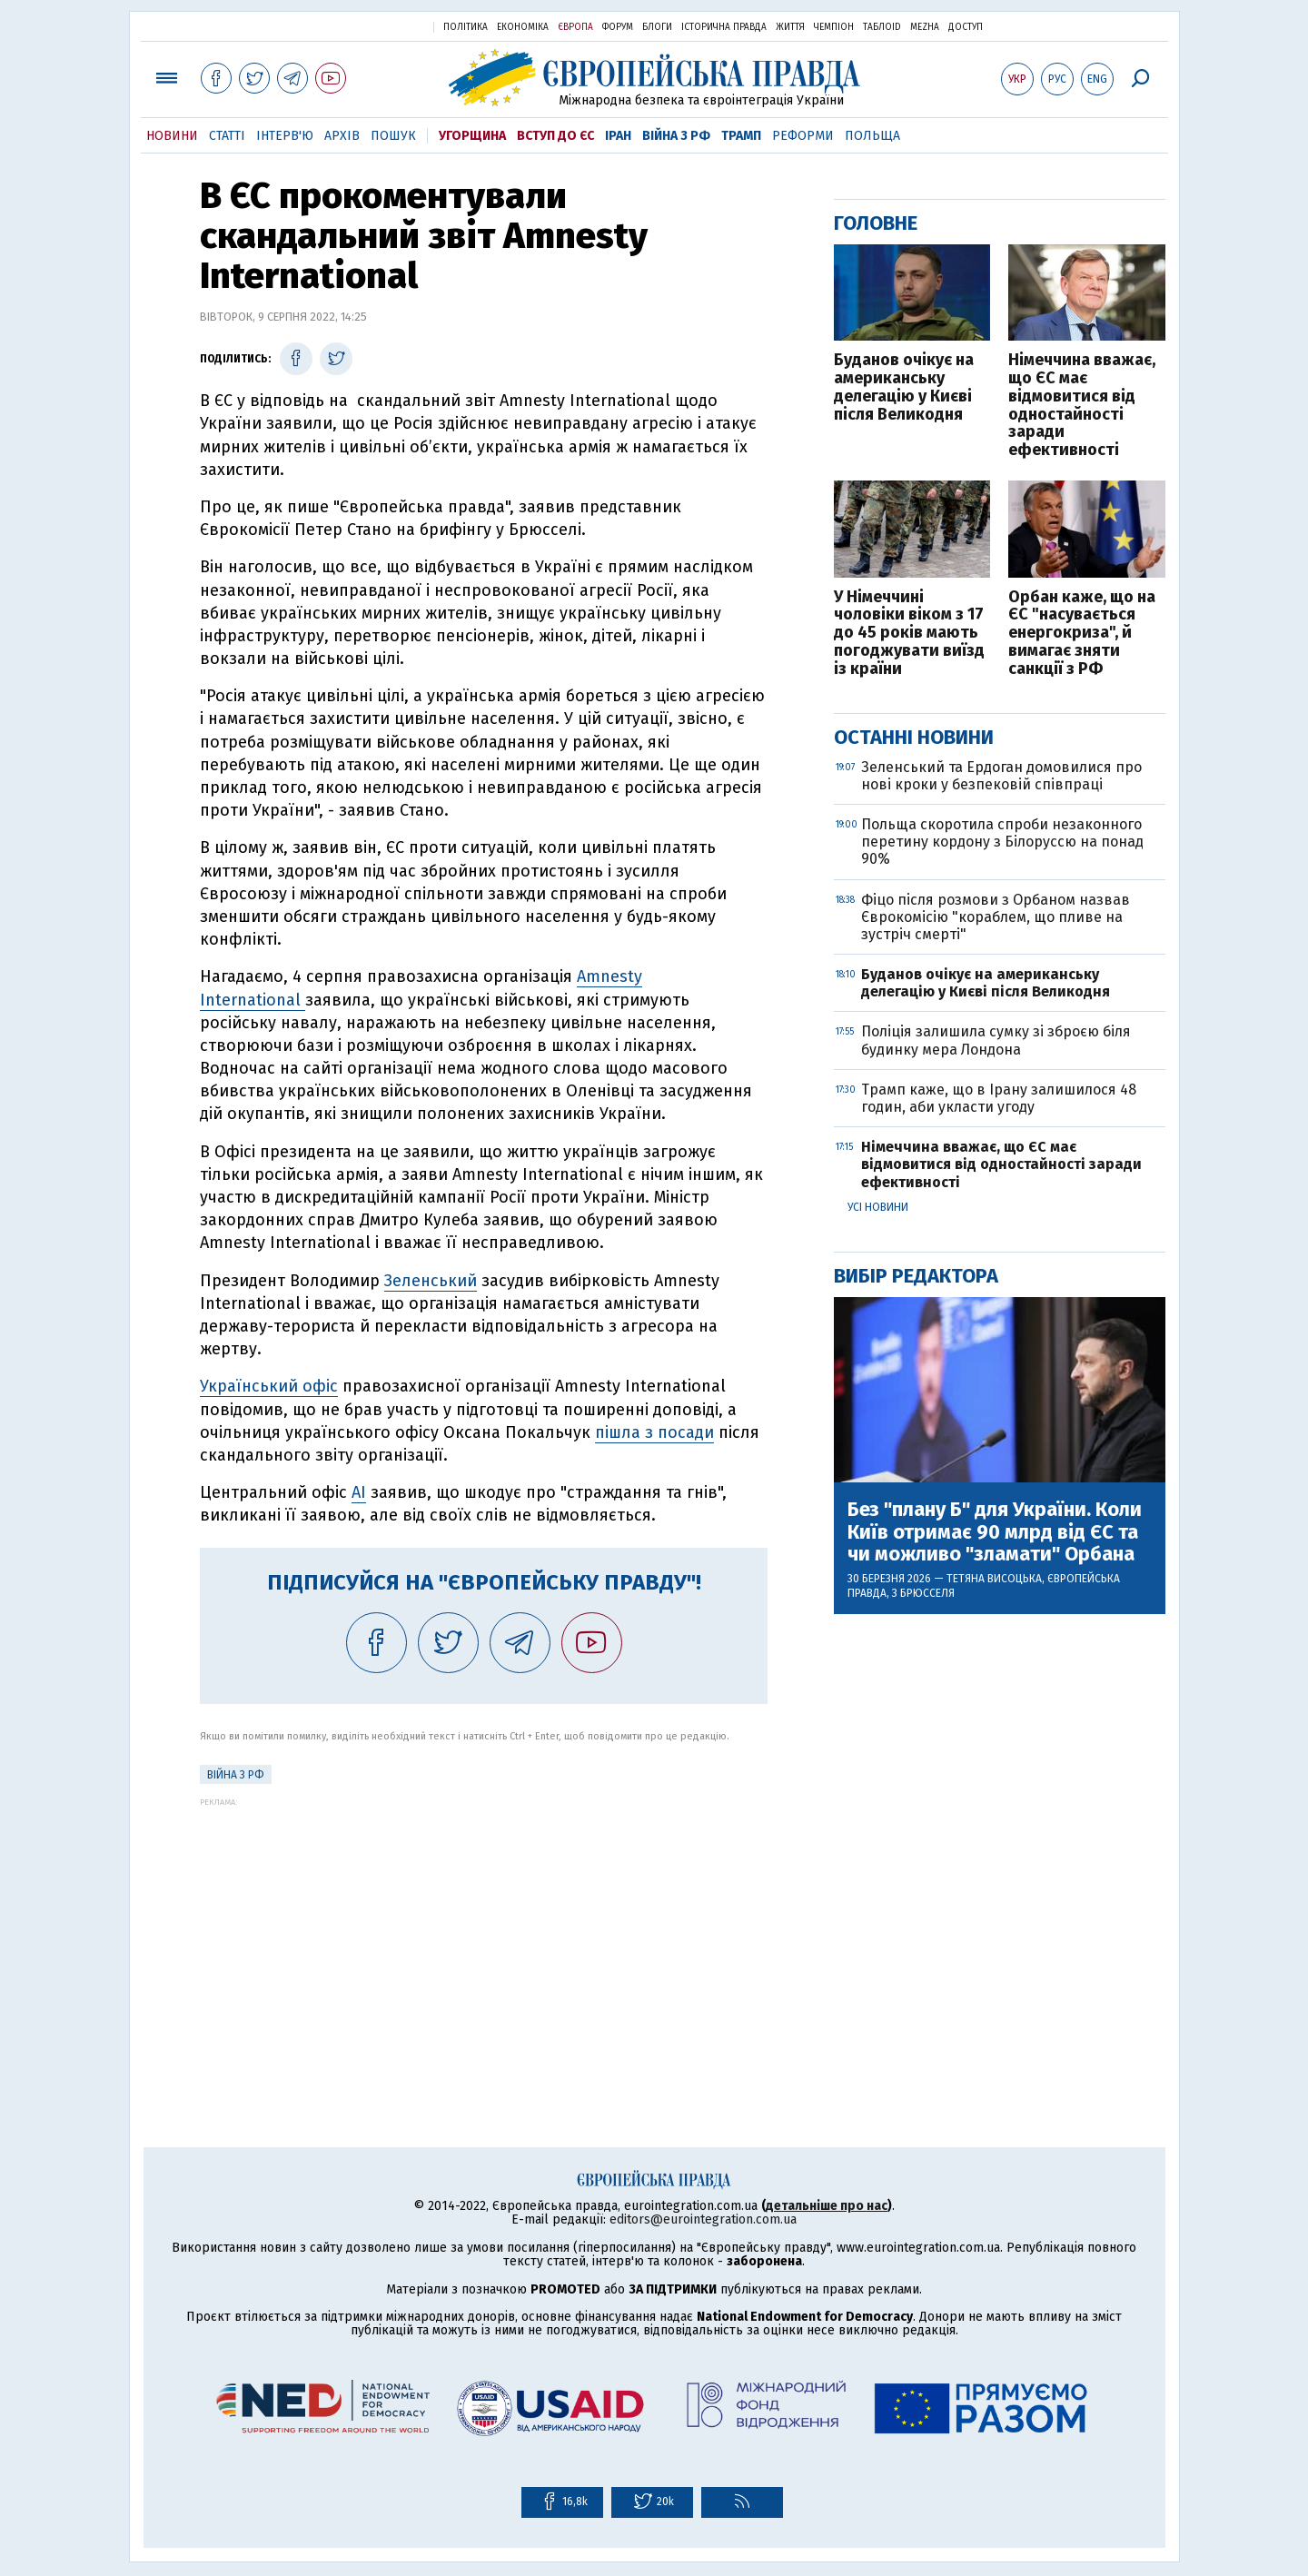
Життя (790, 27)
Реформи (803, 136)
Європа (575, 27)
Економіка (523, 27)
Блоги (657, 27)
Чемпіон (834, 27)
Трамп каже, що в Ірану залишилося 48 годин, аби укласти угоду (998, 1098)
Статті (227, 136)
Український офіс (269, 1386)
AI (359, 1492)
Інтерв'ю (284, 136)
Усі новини (877, 1207)
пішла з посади (654, 1432)
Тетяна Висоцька (994, 1578)
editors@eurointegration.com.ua (703, 2219)
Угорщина (472, 136)
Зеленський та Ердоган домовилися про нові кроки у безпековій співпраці (1001, 775)
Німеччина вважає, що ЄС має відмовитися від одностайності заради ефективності (1081, 406)
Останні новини (914, 737)
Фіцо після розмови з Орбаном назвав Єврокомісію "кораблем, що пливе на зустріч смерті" (995, 917)
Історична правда (724, 27)
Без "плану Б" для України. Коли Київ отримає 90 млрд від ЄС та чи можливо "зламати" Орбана (994, 1532)
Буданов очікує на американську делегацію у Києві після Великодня (904, 387)
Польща (872, 136)
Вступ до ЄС (555, 136)
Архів (342, 136)
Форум (617, 27)
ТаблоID (882, 27)
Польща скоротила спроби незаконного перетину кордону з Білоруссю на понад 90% (1002, 841)
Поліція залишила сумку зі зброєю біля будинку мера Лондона (996, 1040)
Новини (172, 136)
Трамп (741, 136)
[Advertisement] (484, 1934)
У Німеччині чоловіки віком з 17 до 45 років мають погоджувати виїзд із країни (909, 634)
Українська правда (375, 26)
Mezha (924, 27)
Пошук (393, 136)
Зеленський (430, 1281)
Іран (618, 136)
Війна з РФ (676, 136)
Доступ (965, 27)
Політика (465, 27)
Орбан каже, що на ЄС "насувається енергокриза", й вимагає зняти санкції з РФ (1081, 634)
